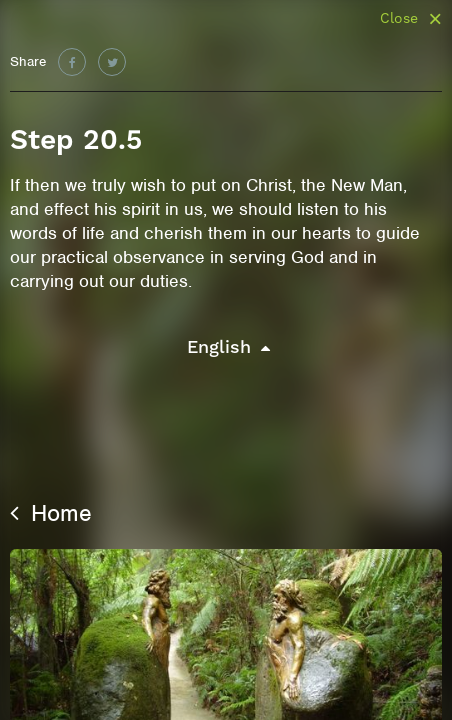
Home (51, 513)
